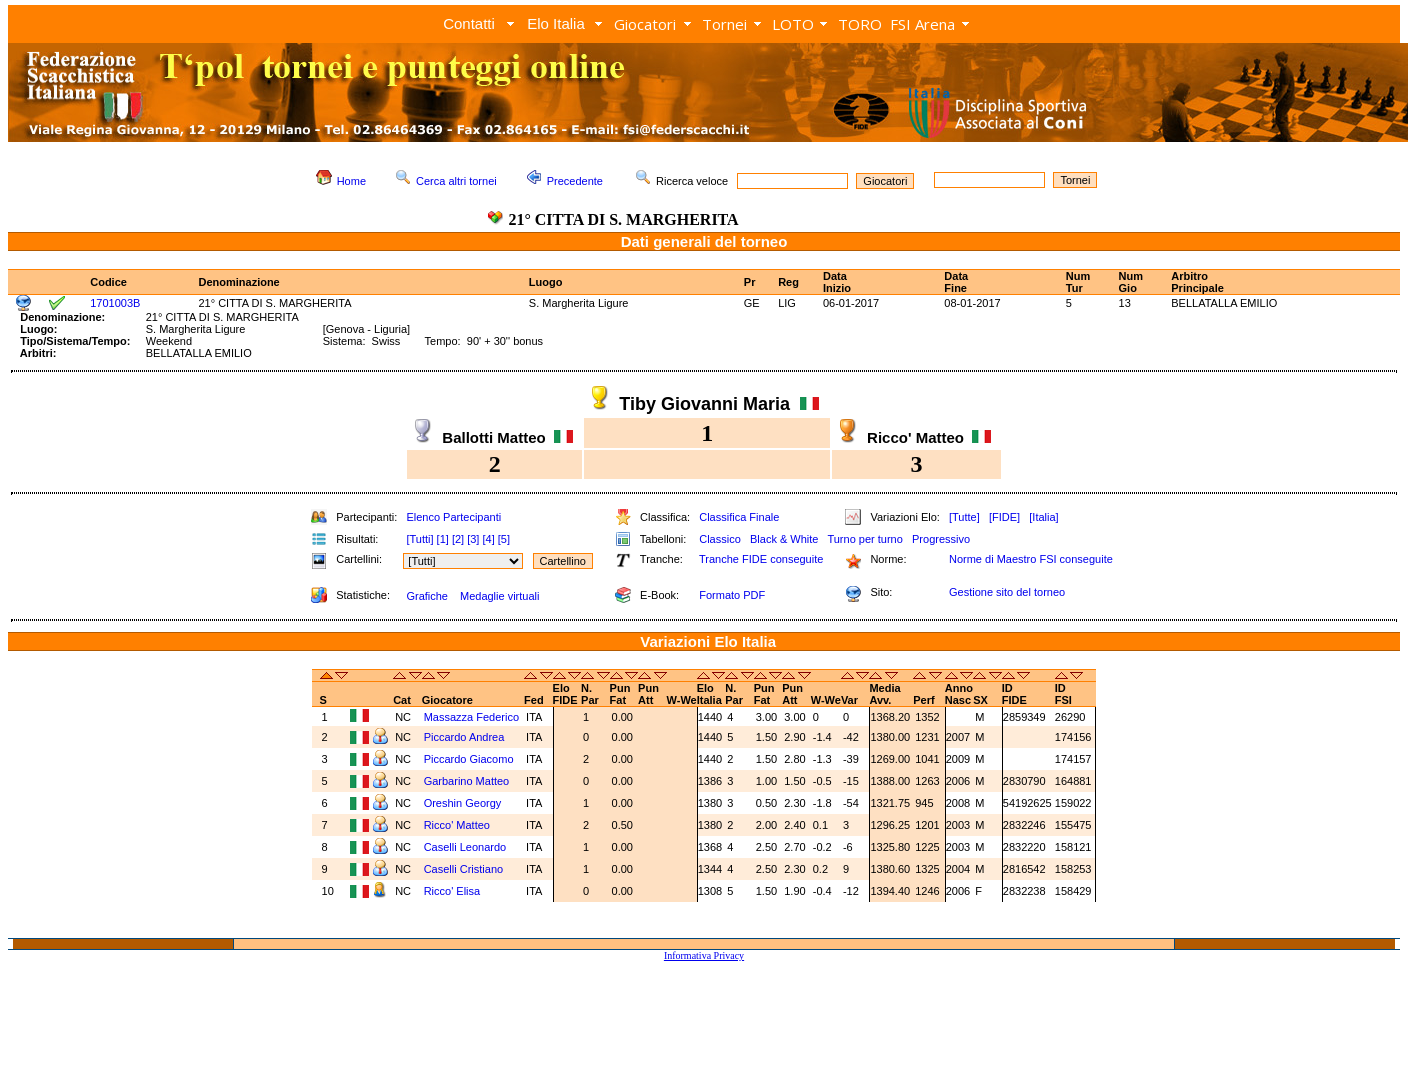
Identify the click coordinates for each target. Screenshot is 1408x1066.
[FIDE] (1004, 517)
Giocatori (645, 24)
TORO (860, 24)
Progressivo (941, 539)
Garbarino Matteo (467, 781)
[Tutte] (964, 517)
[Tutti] (419, 539)
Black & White (784, 539)
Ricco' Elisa (452, 891)
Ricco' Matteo (457, 825)
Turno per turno (864, 539)
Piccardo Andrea (464, 737)
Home (351, 181)
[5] (504, 539)
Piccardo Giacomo (469, 759)
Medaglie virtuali (499, 596)
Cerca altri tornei (456, 181)
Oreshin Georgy (463, 803)
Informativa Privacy (704, 955)
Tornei (724, 24)
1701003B (115, 303)
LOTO (793, 24)
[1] (443, 539)
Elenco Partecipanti (453, 517)
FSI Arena (922, 24)
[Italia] (1043, 517)
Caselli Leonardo (465, 847)
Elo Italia (556, 23)
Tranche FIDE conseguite (761, 559)
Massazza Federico (471, 717)
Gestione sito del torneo (1007, 592)
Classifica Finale (739, 517)
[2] (458, 539)
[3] (473, 539)
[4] (488, 539)
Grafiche (427, 596)
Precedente (575, 181)
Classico (720, 539)
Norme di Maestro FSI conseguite (1031, 559)
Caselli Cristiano (463, 869)
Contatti (469, 23)
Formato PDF (732, 595)
